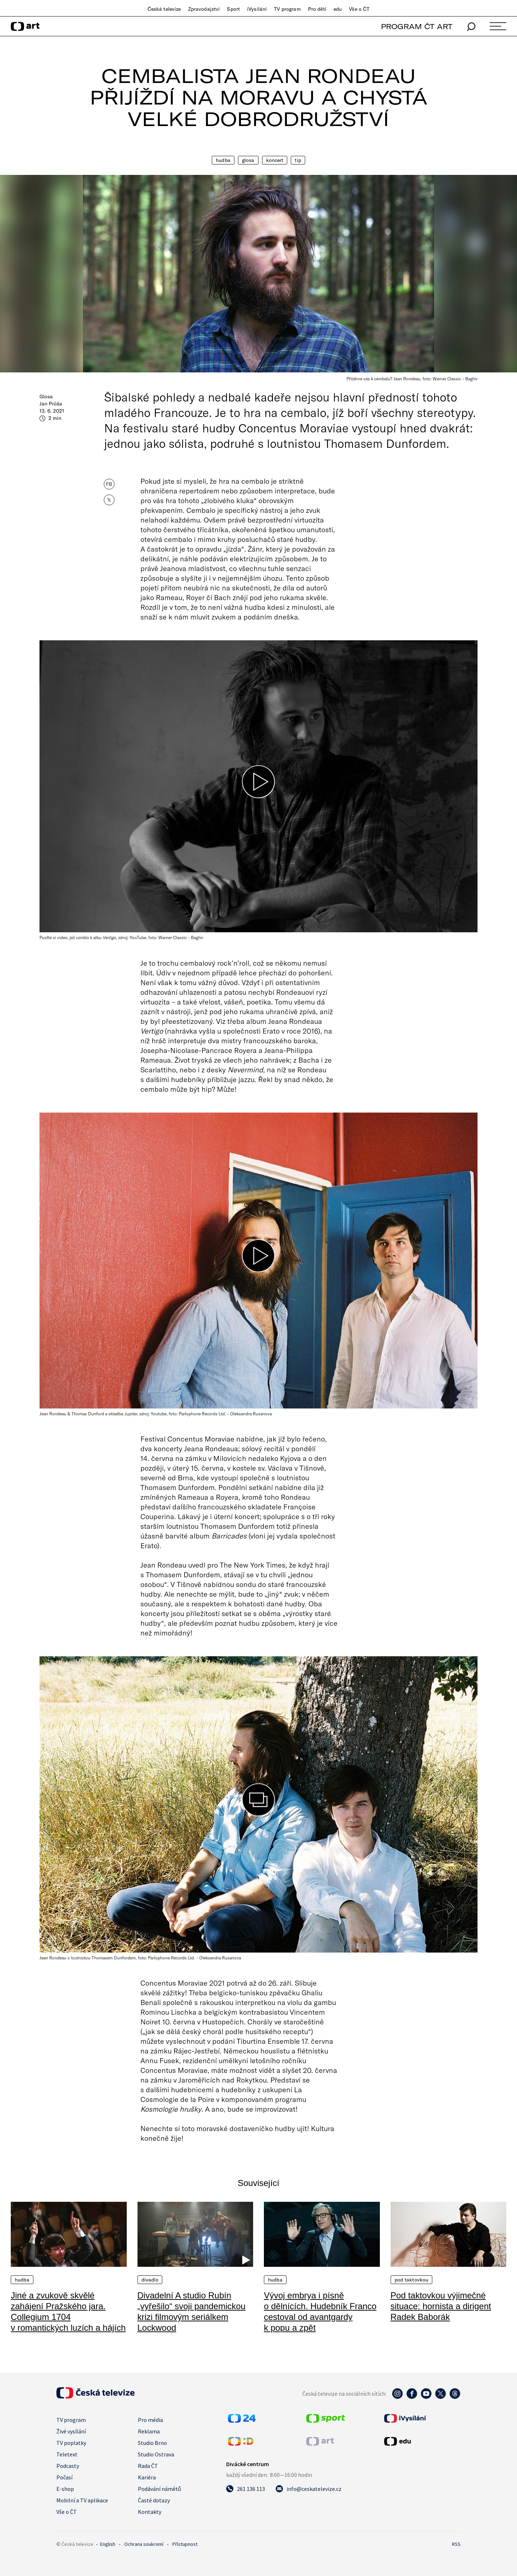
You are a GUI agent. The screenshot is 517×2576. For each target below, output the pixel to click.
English (107, 2544)
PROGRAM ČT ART (416, 26)
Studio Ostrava (156, 2454)
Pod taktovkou (412, 2279)
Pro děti (317, 9)
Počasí (64, 2477)
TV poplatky (71, 2442)
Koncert (275, 160)
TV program (287, 9)
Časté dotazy (154, 2500)
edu (338, 9)
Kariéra (147, 2477)
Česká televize (164, 9)
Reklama (149, 2431)
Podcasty (67, 2465)
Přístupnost (184, 2544)
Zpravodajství (204, 9)
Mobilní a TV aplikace (82, 2500)
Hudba (223, 160)
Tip (298, 160)
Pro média (150, 2419)
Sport (233, 9)
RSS (456, 2544)
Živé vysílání (71, 2431)
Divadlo (150, 2279)
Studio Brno (152, 2442)
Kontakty (149, 2511)
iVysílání (257, 9)
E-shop (65, 2488)
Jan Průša (50, 403)
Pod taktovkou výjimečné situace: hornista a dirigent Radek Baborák (441, 2306)
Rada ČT (148, 2465)
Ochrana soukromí (143, 2544)
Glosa (248, 160)
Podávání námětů (159, 2488)
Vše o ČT (359, 9)
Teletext (67, 2454)
